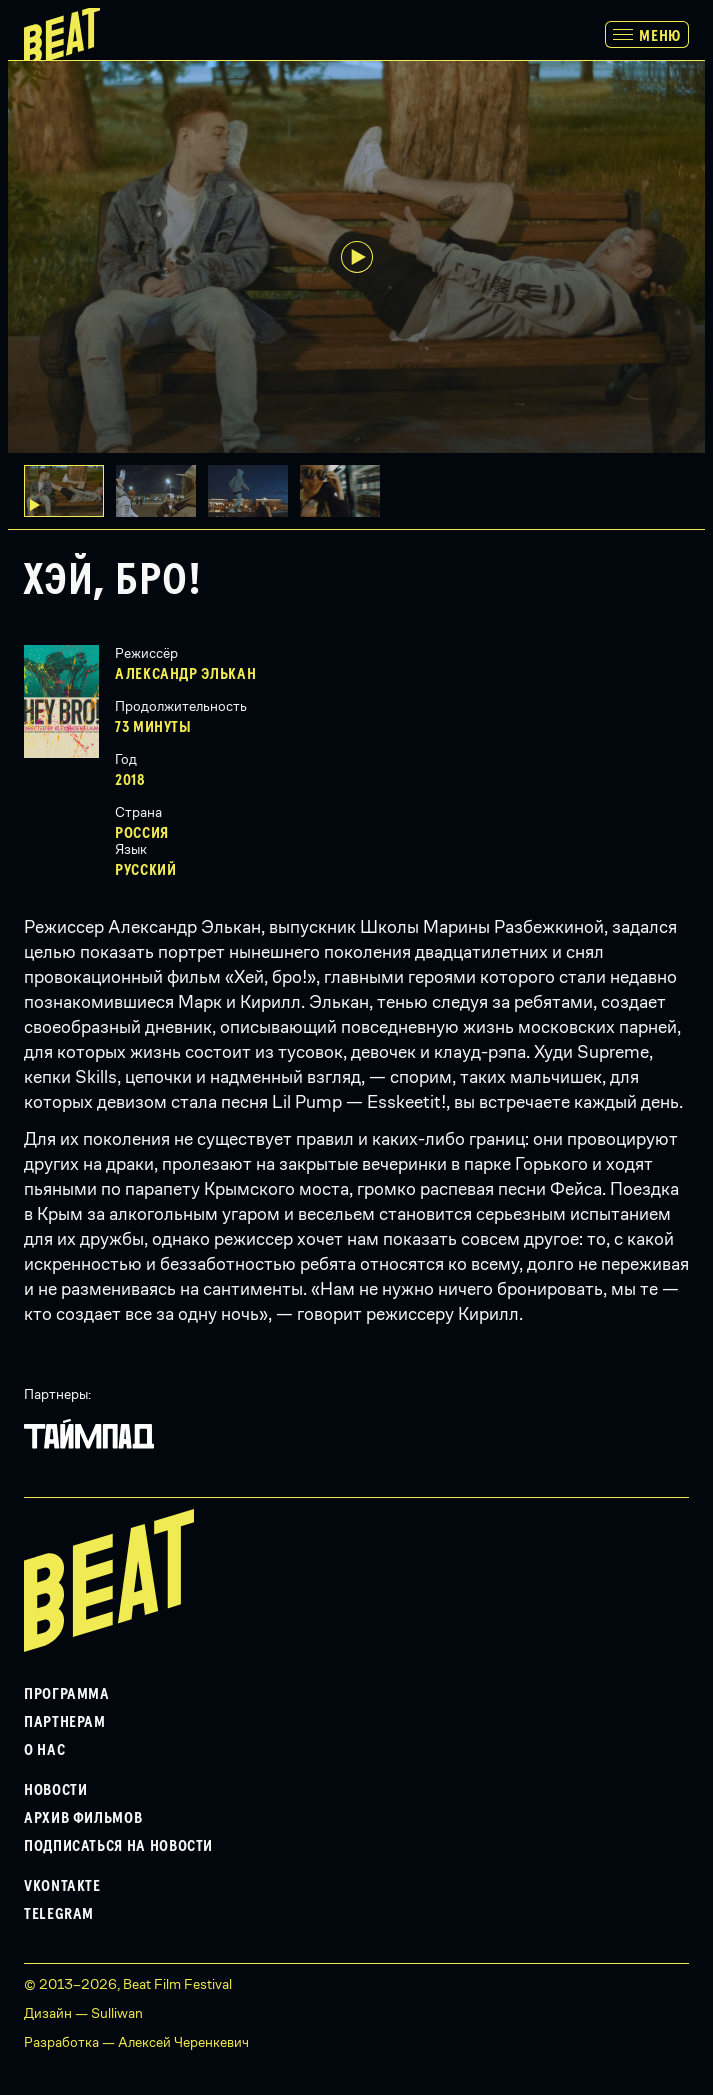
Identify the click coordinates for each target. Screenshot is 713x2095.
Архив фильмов (83, 1818)
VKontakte (62, 1886)
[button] (162, 491)
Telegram (59, 1914)
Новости (55, 1790)
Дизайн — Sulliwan (83, 2013)
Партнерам (65, 1722)
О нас (44, 1750)
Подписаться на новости (118, 1846)
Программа (67, 1694)
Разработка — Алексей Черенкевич (136, 2042)
